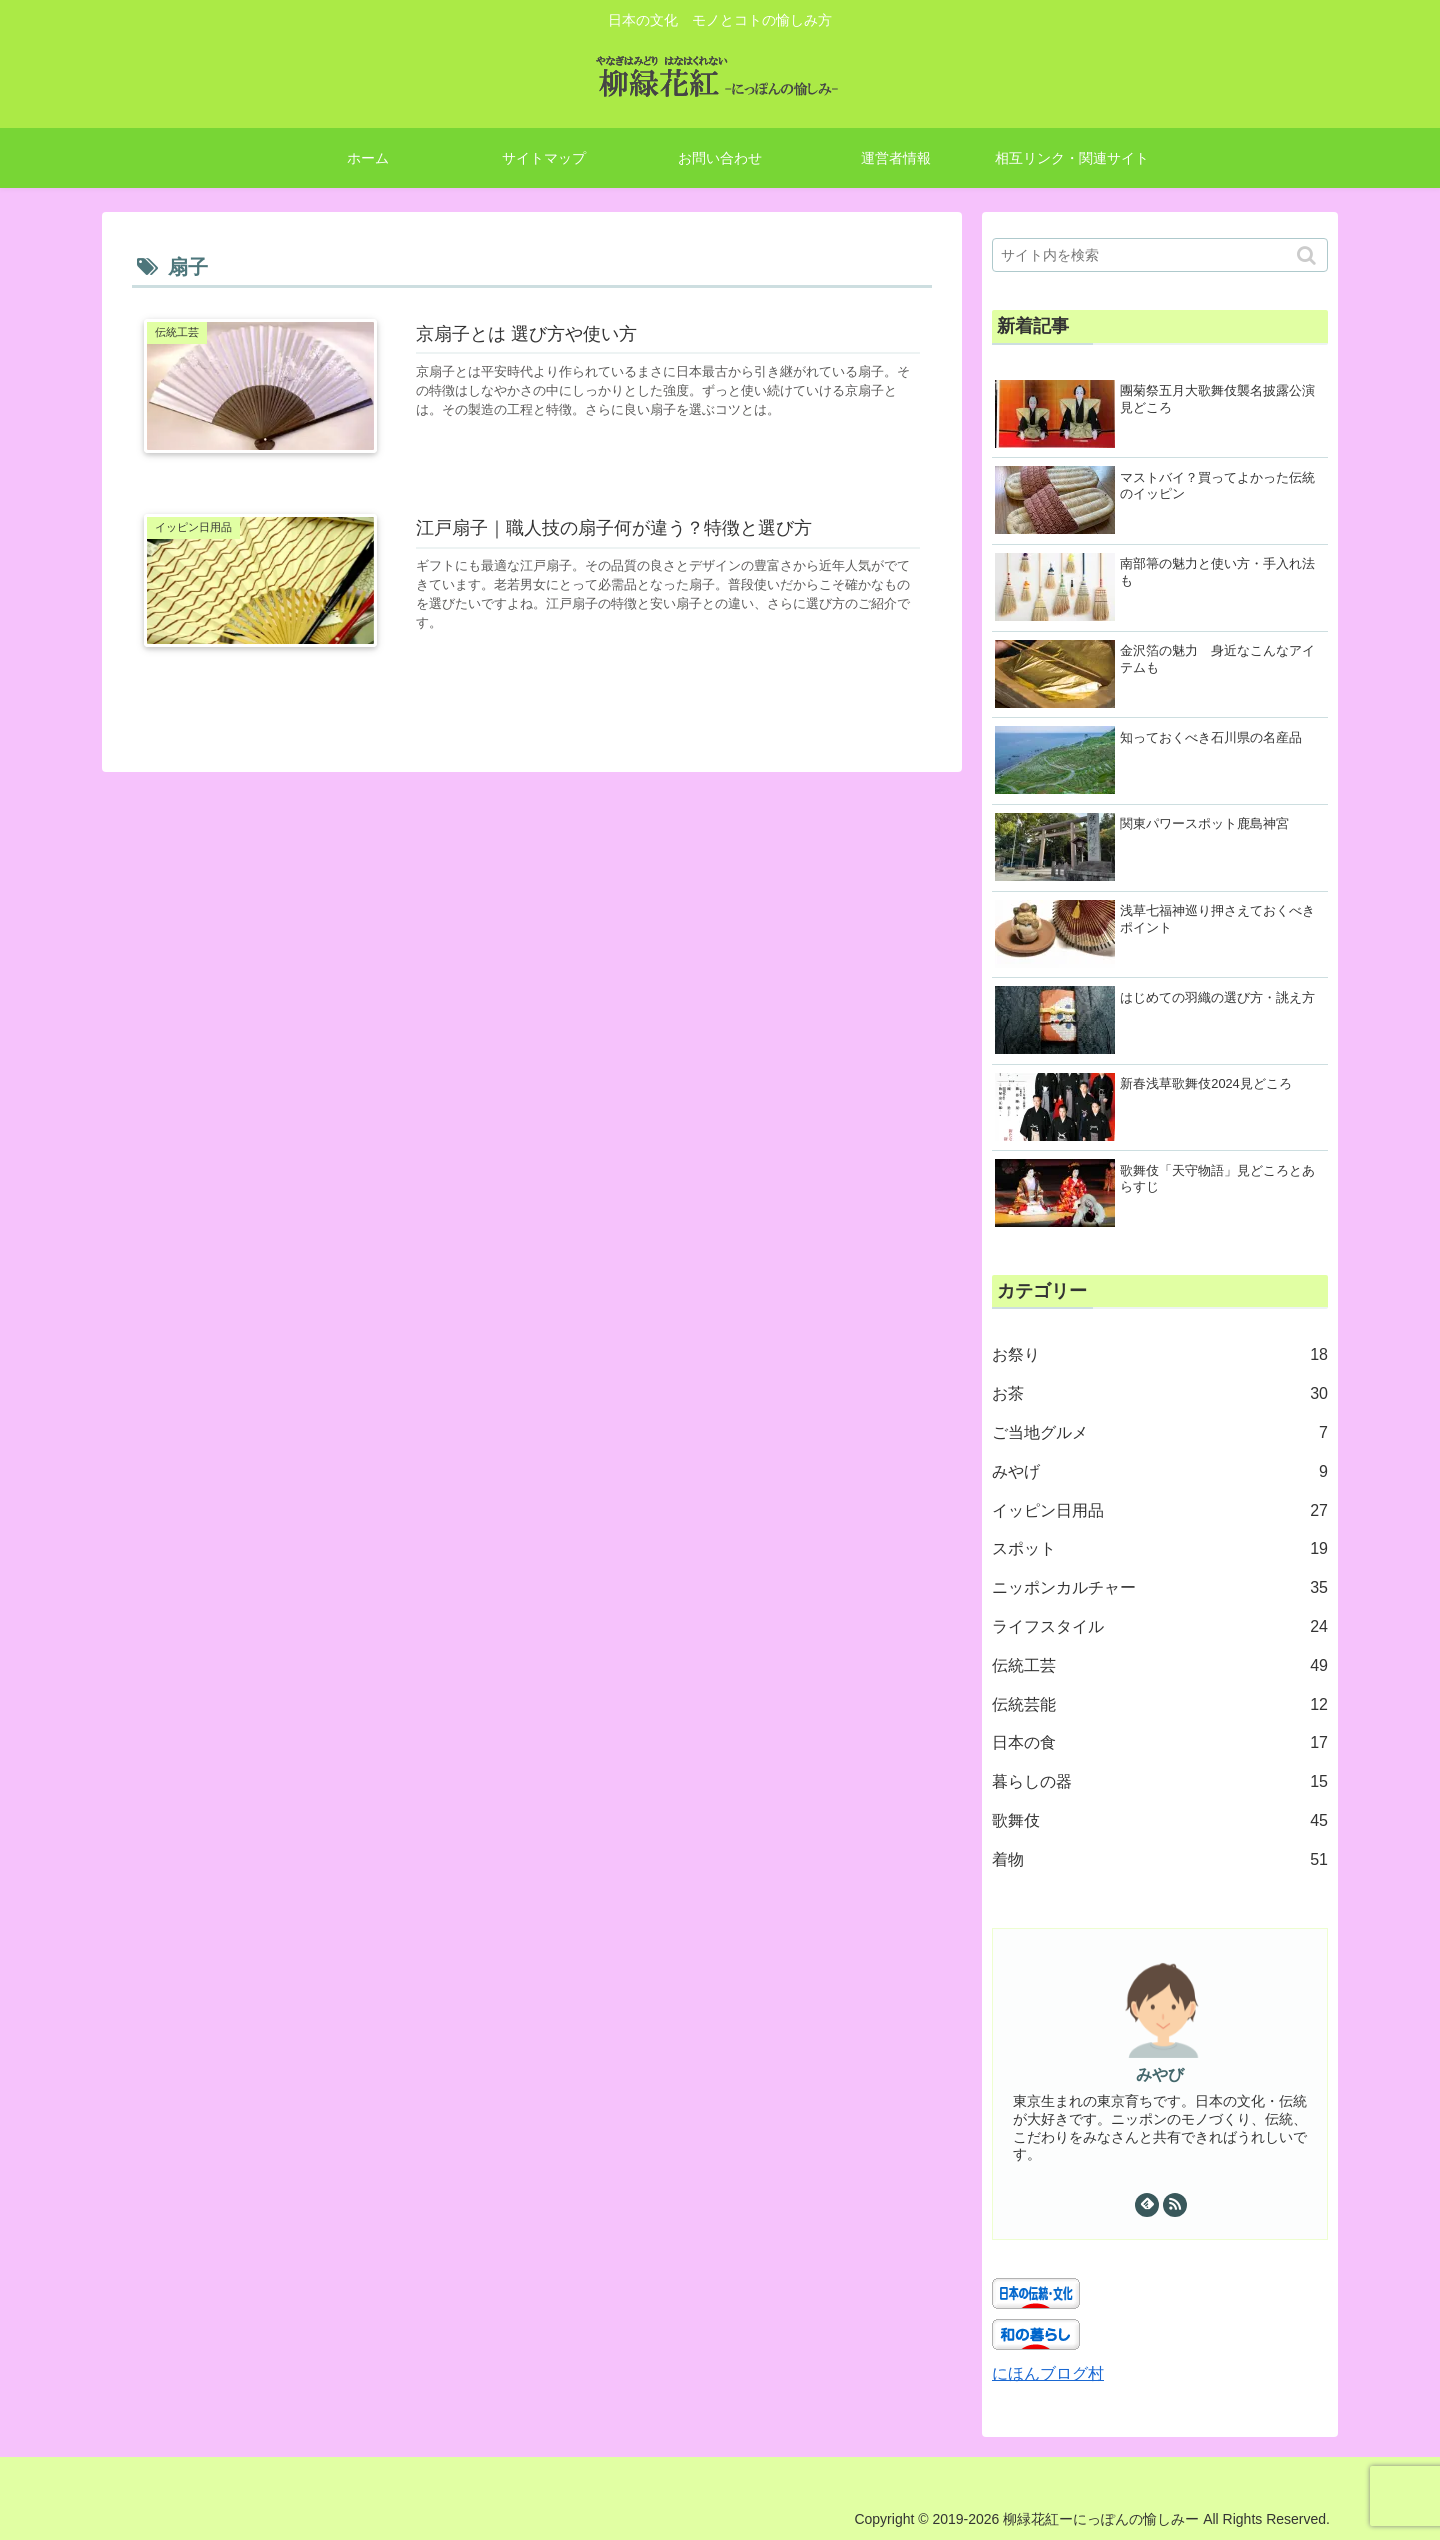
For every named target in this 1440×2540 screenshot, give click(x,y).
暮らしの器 (1160, 1782)
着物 (1160, 1860)
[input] (1160, 255)
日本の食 (1160, 1743)
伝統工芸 (1160, 1666)
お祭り (1160, 1355)
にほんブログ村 (1048, 2373)
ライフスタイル (1160, 1627)
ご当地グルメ (1160, 1433)
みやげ (1160, 1472)
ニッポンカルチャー (1160, 1588)
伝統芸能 (1160, 1705)
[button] (1308, 255)
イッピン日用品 (1160, 1511)
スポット (1160, 1549)
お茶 (1160, 1394)
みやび (1160, 2074)
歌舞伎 (1160, 1821)
